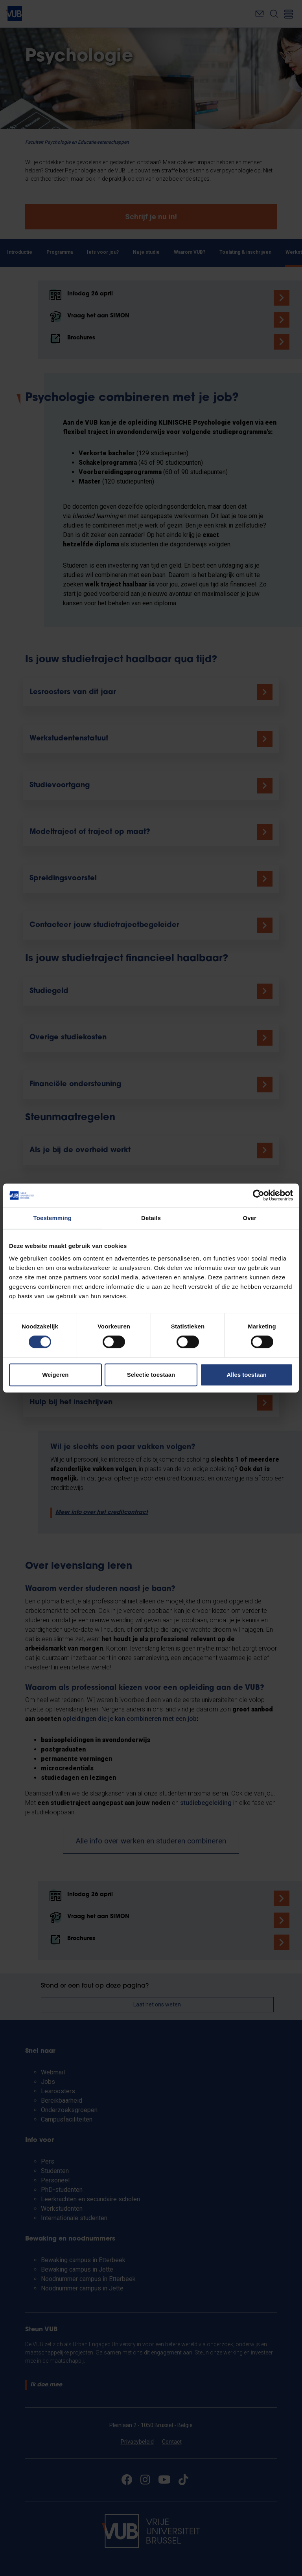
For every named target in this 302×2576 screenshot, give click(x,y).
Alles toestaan (246, 1374)
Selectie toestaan (151, 1374)
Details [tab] (151, 1218)
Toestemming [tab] (52, 1218)
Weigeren (55, 1374)
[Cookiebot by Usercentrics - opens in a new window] (258, 1195)
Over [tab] (249, 1218)
